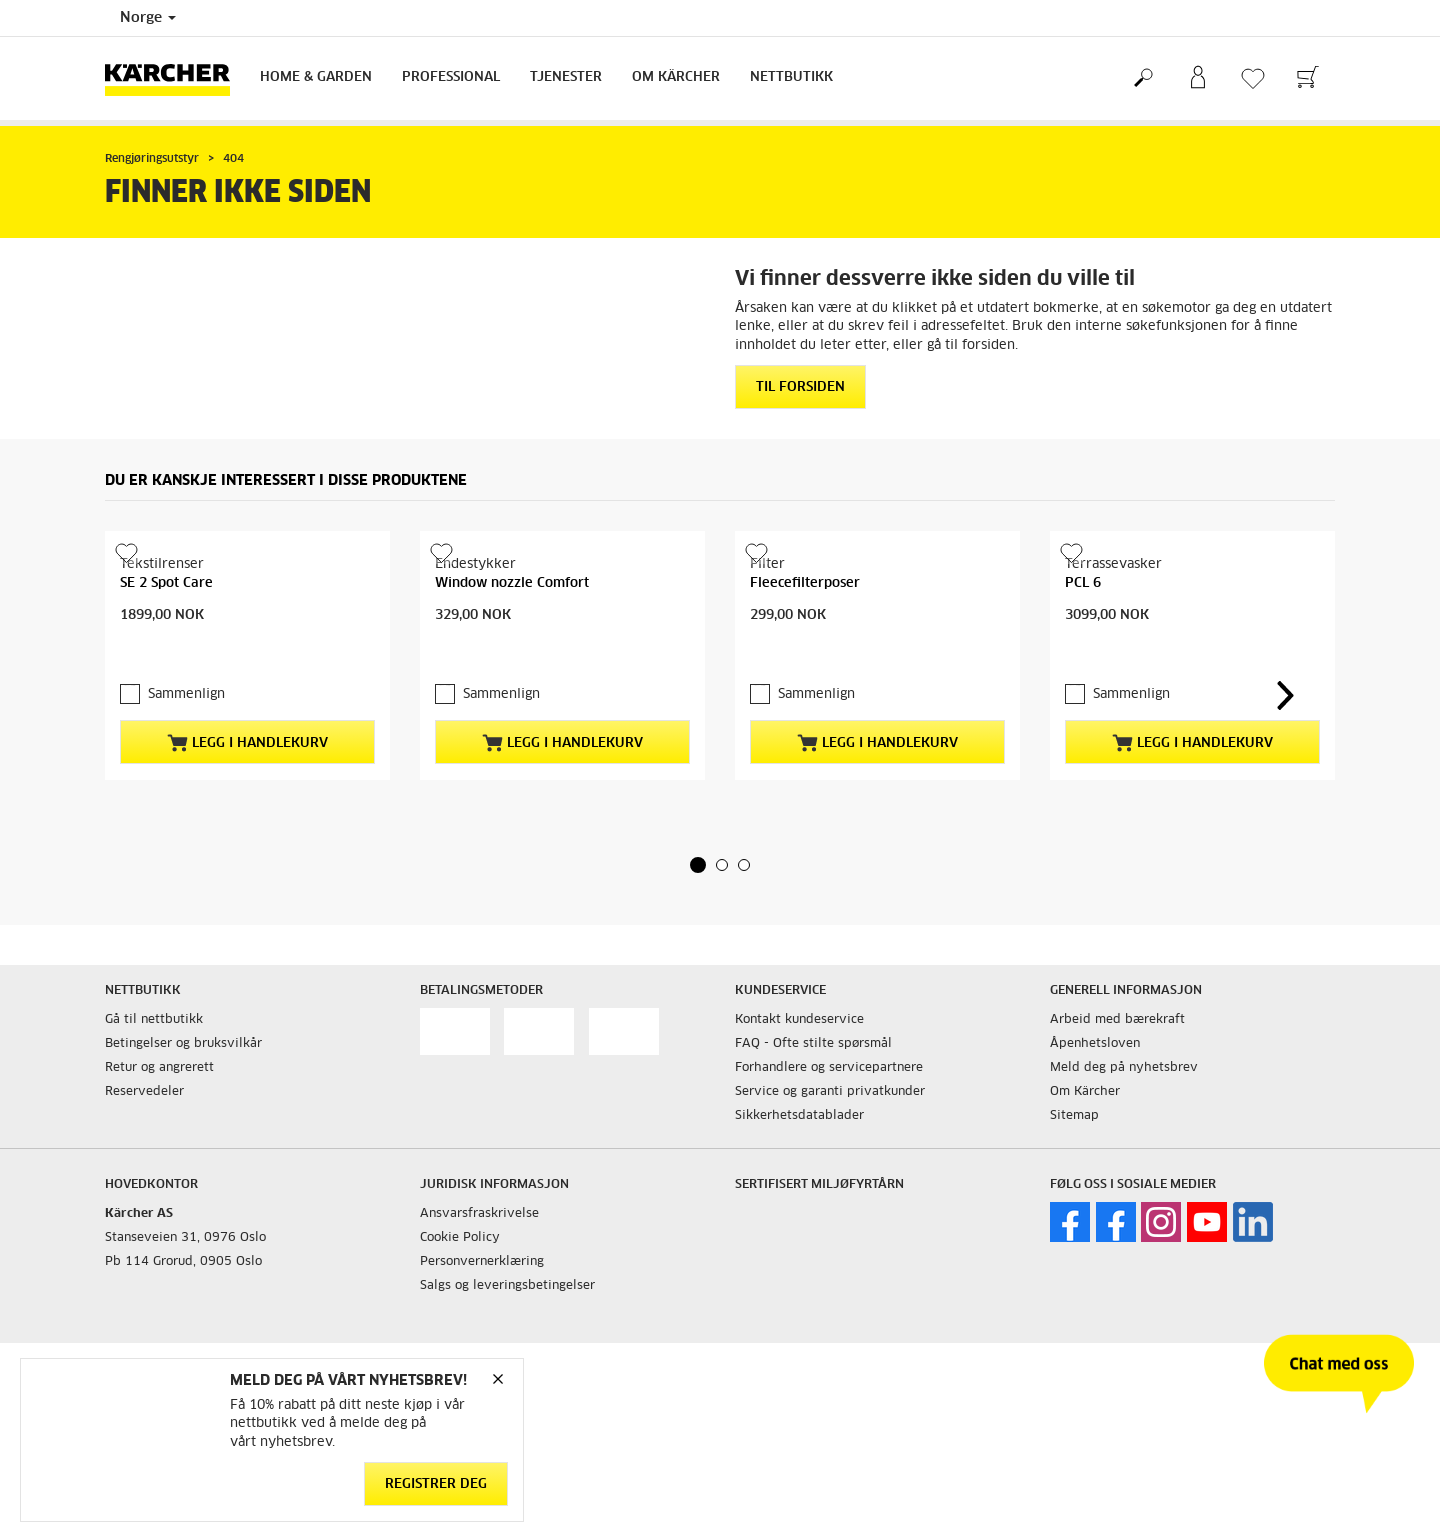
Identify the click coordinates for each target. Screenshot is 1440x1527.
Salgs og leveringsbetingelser (507, 1286)
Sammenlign (186, 694)
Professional (451, 77)
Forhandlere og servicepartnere (829, 1068)
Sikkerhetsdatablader (799, 1116)
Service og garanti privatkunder (830, 1092)
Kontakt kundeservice (799, 1020)
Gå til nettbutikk (154, 1020)
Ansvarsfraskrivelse (479, 1214)
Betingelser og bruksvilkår (183, 1044)
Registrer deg (436, 1484)
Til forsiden (800, 387)
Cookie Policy (460, 1238)
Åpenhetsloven (1095, 1044)
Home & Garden (316, 77)
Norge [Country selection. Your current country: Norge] (148, 18)
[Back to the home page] (175, 78)
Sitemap (1074, 1116)
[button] (698, 865)
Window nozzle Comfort (512, 583)
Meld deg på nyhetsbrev (1124, 1068)
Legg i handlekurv (247, 743)
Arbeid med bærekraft (1117, 1020)
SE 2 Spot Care (166, 583)
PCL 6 (1083, 583)
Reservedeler (144, 1092)
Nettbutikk (791, 77)
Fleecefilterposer (805, 583)
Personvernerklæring (482, 1262)
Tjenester (566, 77)
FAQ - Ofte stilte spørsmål (813, 1044)
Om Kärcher (676, 77)
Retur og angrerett (159, 1068)
